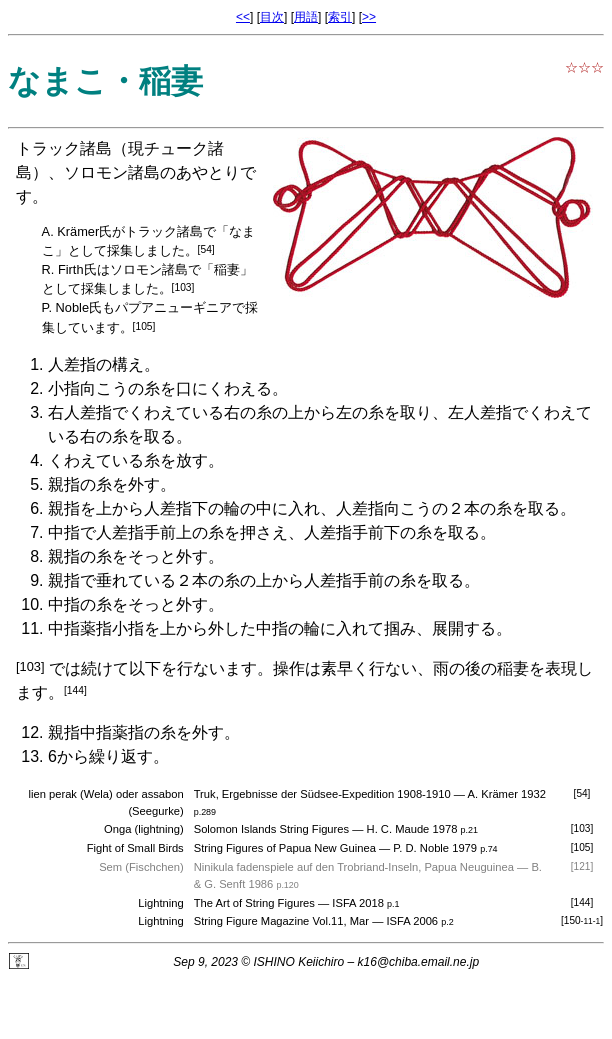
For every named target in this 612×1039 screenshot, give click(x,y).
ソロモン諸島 (112, 172)
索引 (340, 17)
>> (369, 17)
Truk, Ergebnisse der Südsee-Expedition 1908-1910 (322, 794)
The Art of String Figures (254, 903)
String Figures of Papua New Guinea (285, 848)
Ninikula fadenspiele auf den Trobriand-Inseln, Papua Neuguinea (354, 867)
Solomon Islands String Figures (271, 829)
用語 (306, 17)
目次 (272, 17)
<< (243, 17)
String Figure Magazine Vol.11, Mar (281, 921)
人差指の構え (96, 364)
